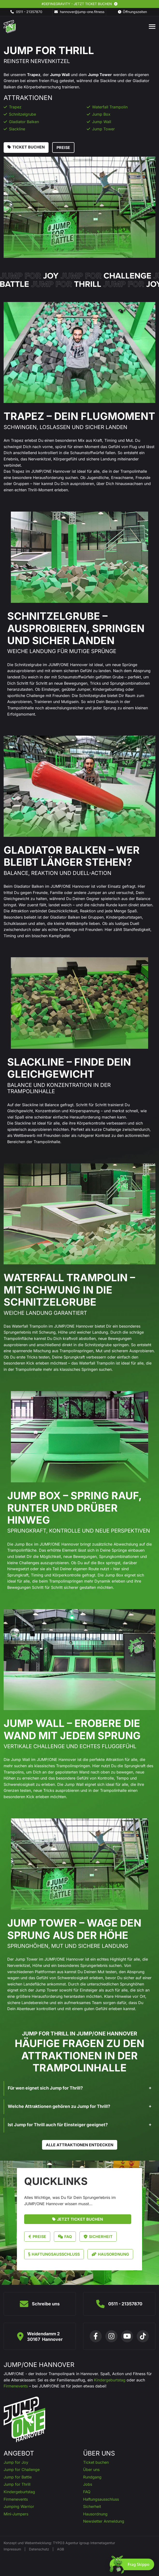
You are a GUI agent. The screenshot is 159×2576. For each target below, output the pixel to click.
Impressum (12, 2549)
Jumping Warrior (19, 2506)
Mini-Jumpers (16, 2514)
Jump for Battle (18, 2477)
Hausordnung (110, 2254)
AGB (60, 2549)
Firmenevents (16, 2386)
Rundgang (92, 2477)
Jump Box (101, 114)
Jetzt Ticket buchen (77, 2219)
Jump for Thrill (17, 2484)
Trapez (15, 107)
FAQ (65, 2236)
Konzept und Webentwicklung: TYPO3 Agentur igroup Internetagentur (59, 2543)
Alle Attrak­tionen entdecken (79, 2144)
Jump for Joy (16, 2462)
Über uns (91, 2469)
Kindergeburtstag (109, 2380)
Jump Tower (103, 129)
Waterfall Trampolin (110, 107)
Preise (63, 147)
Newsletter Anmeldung (103, 2521)
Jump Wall (101, 121)
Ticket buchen (26, 147)
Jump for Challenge (22, 2469)
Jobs (87, 2484)
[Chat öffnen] (132, 2564)
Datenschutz (39, 2549)
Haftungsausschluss (54, 2254)
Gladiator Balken (24, 121)
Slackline (17, 129)
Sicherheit (98, 2236)
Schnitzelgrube (22, 114)
